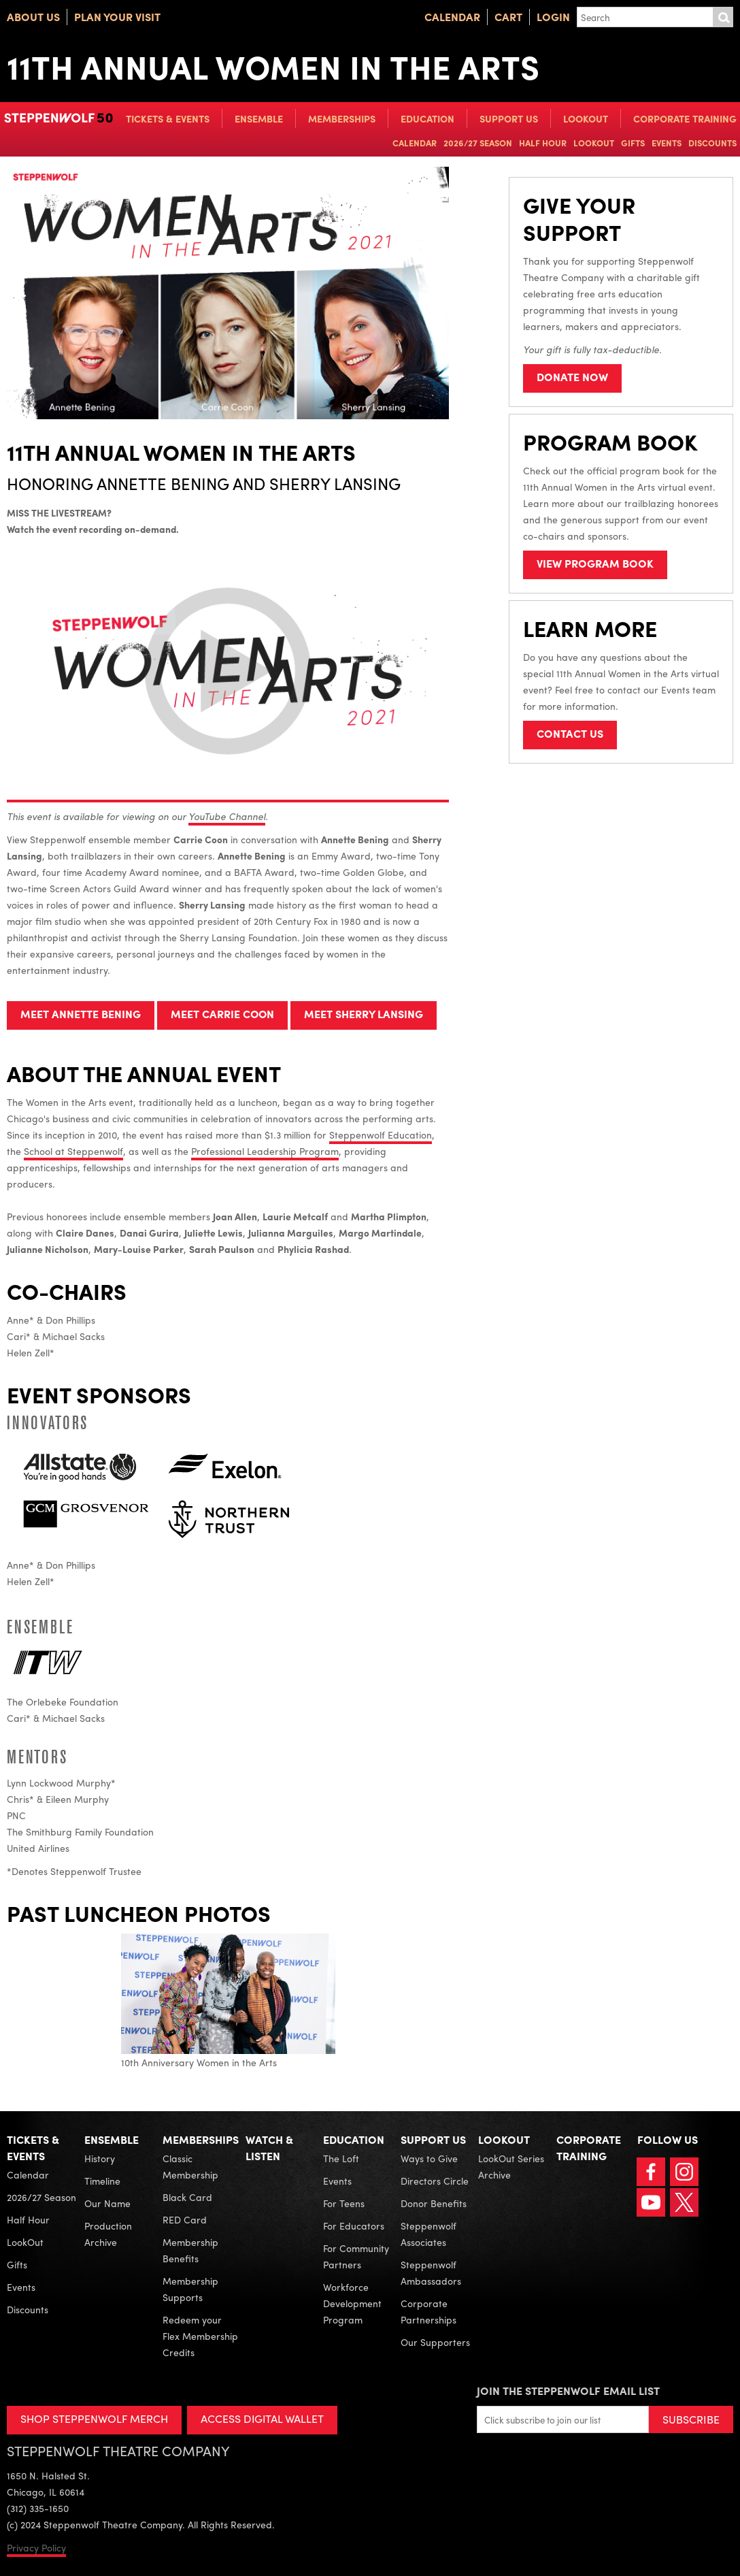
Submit (723, 17)
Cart (508, 17)
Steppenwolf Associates (428, 2234)
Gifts (633, 142)
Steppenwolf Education (380, 1134)
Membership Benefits (190, 2250)
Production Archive (108, 2234)
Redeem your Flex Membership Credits (200, 2336)
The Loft (341, 2158)
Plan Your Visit (117, 17)
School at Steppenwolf (73, 1151)
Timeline (102, 2180)
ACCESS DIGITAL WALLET (263, 2418)
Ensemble (259, 118)
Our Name (107, 2203)
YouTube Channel (226, 816)
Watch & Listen (269, 2148)
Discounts (712, 142)
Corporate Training (685, 118)
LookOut (585, 118)
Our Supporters (435, 2342)
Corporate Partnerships (428, 2311)
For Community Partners (356, 2256)
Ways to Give (429, 2158)
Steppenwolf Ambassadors (431, 2272)
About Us (33, 17)
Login (553, 17)
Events (667, 142)
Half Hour (543, 142)
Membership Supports (190, 2289)
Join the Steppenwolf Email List (568, 2390)
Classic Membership (190, 2166)
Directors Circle (435, 2180)
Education (427, 118)
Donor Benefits (434, 2203)
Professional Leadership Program (265, 1151)
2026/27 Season (477, 142)
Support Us (509, 118)
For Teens (344, 2203)
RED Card (185, 2219)
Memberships (341, 118)
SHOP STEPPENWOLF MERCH (94, 2418)
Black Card (187, 2197)
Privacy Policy (36, 2547)
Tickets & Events (167, 118)
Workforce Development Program (352, 2303)
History (99, 2158)
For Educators (353, 2225)
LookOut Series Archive (511, 2166)
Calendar (452, 17)
